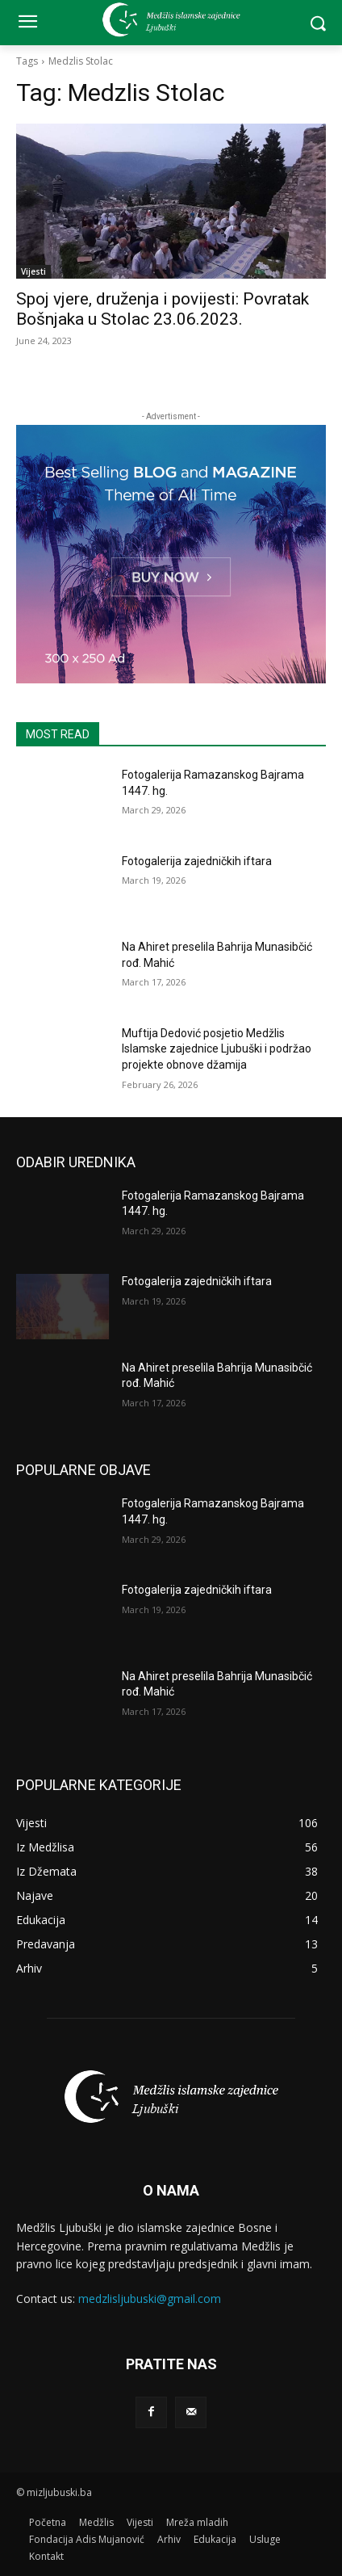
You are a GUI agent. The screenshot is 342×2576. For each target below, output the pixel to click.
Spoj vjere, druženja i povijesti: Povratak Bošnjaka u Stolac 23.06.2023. (162, 309)
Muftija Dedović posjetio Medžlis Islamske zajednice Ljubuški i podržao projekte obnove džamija (216, 1049)
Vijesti (33, 271)
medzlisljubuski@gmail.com (149, 2298)
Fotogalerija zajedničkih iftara (197, 861)
